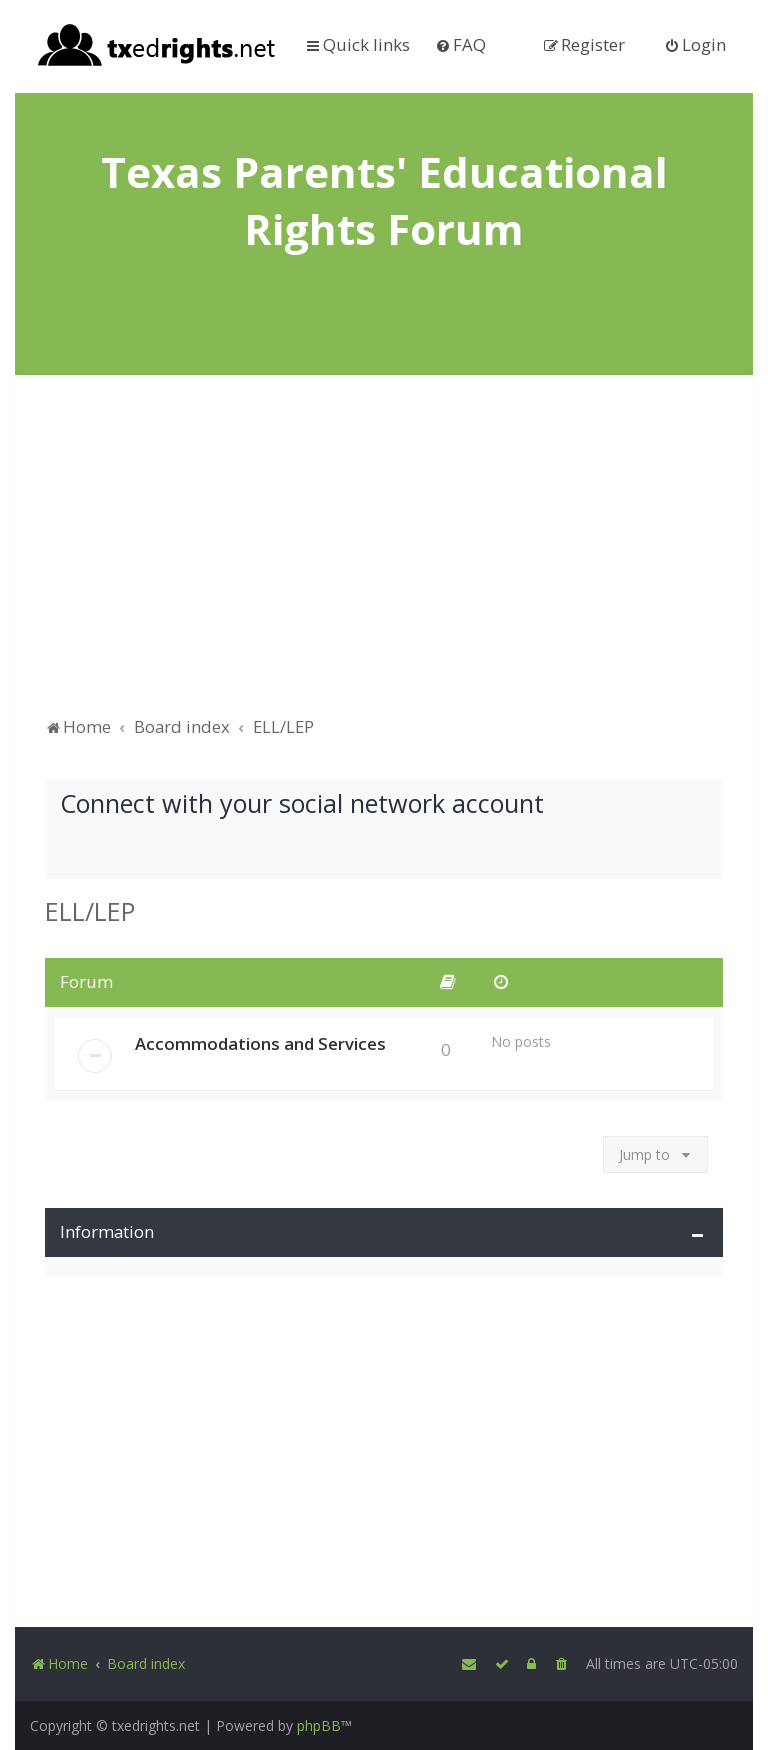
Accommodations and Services (260, 1043)
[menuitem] (460, 44)
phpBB (319, 1725)
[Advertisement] (384, 555)
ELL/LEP (90, 911)
